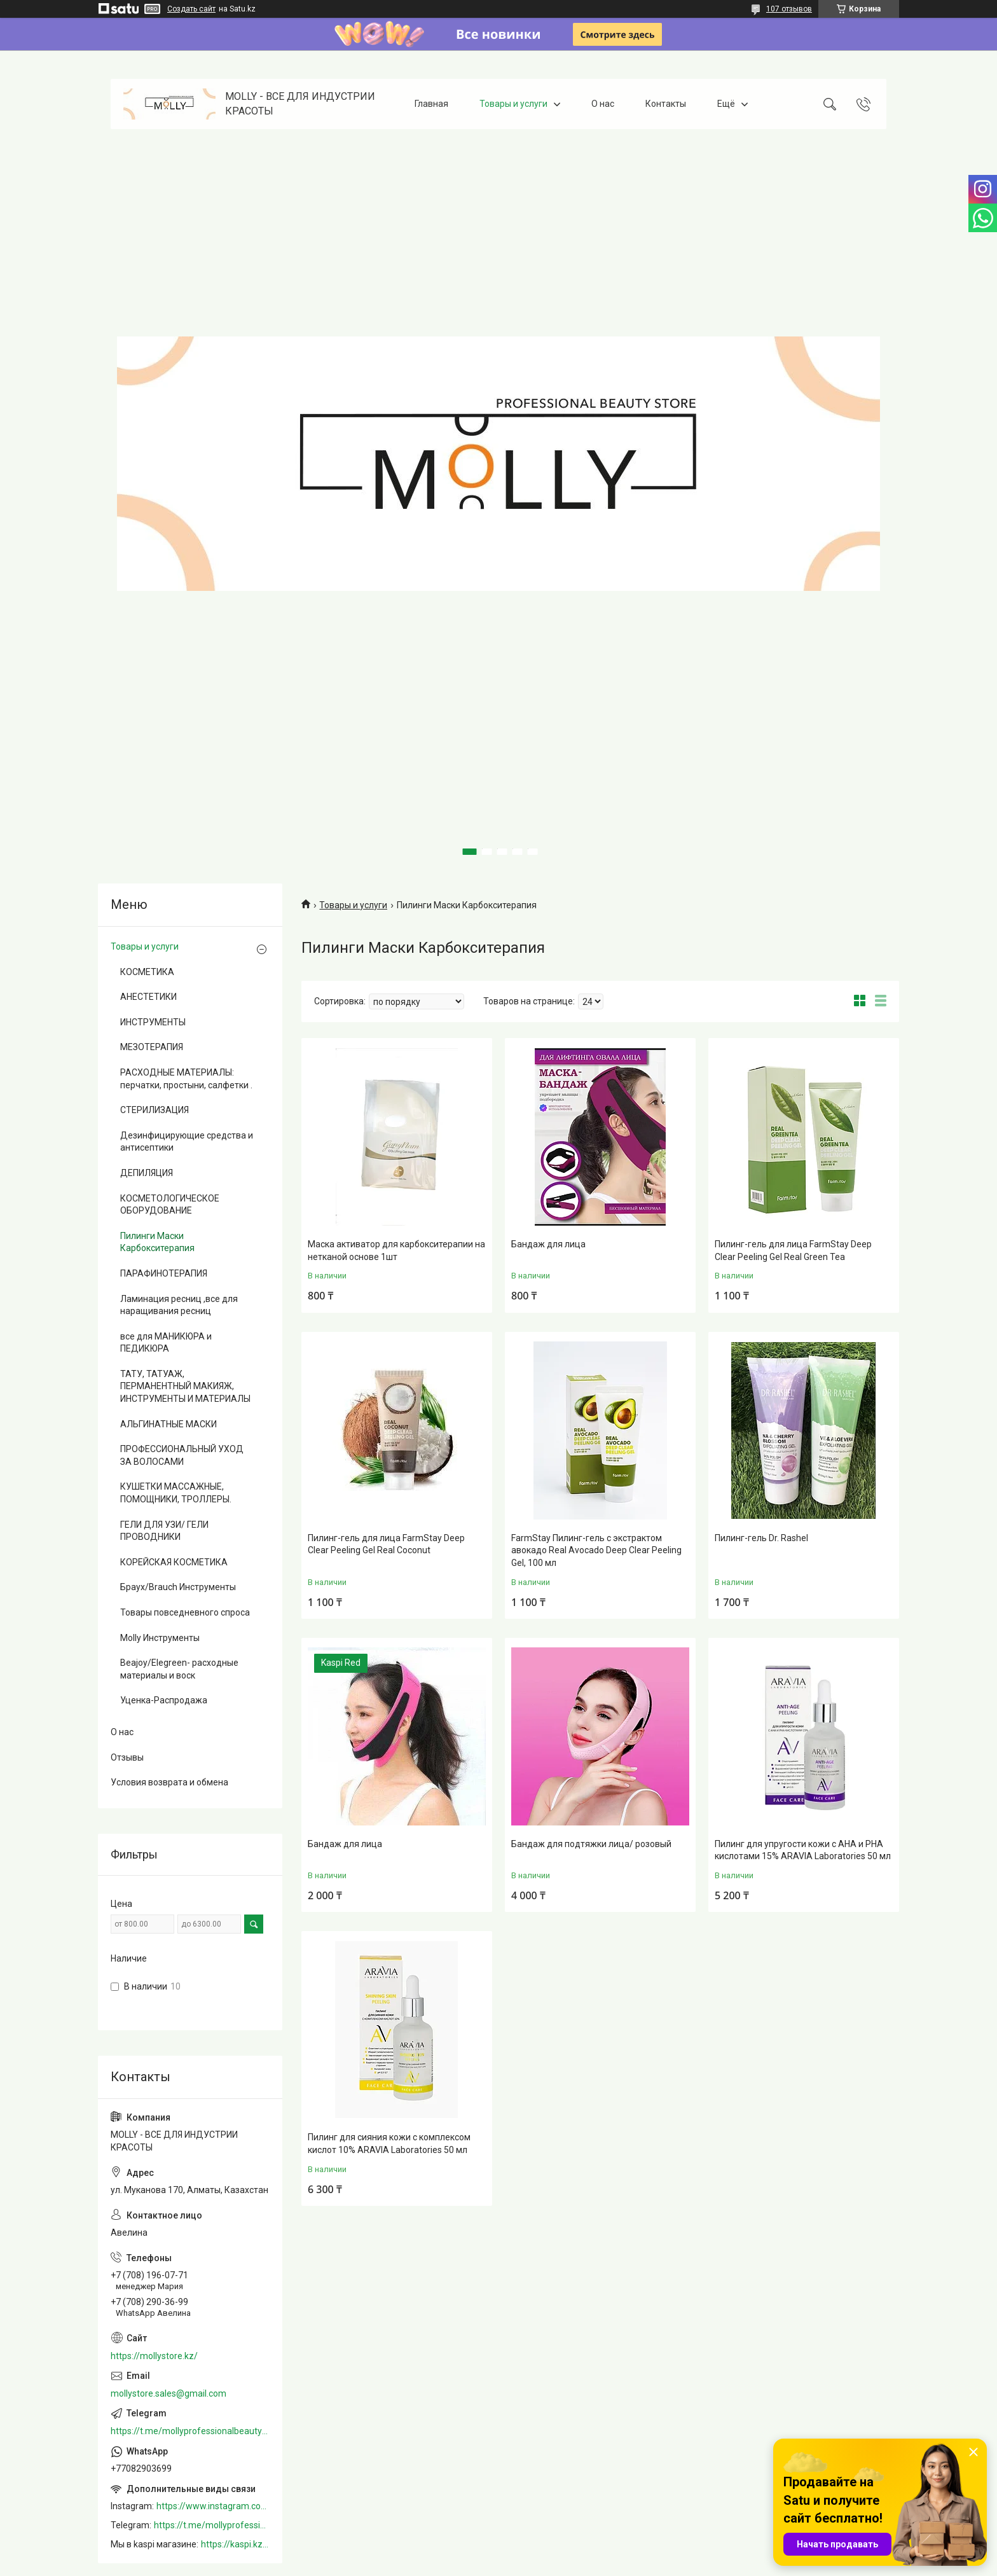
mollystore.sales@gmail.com (168, 2393)
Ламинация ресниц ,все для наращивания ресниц (179, 1305)
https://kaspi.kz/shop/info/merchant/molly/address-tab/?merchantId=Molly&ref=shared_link (235, 2544)
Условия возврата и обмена (169, 1782)
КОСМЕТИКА (147, 972)
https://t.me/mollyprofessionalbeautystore (190, 2431)
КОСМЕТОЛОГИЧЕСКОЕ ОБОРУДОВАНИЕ (169, 1204)
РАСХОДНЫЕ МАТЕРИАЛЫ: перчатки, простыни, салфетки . (186, 1078)
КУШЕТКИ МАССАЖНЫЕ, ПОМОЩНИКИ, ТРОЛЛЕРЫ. (175, 1492)
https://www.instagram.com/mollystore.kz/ (213, 2506)
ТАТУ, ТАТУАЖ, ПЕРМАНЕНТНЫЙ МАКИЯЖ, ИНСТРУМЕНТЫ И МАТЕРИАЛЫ (185, 1386)
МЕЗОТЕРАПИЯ (151, 1047)
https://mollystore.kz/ (154, 2356)
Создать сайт (191, 8)
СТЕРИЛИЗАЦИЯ (154, 1110)
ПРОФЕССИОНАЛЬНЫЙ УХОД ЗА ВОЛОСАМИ (182, 1455)
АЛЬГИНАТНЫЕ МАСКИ (168, 1424)
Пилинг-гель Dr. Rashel (761, 1538)
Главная (431, 104)
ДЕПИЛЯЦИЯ (146, 1173)
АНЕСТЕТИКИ (148, 997)
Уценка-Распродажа (163, 1700)
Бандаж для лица (548, 1244)
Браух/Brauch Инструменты (178, 1587)
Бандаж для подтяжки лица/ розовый (591, 1844)
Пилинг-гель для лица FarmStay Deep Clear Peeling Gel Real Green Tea (793, 1250)
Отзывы (127, 1757)
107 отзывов (789, 8)
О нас (602, 104)
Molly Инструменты (160, 1638)
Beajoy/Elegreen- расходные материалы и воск (179, 1669)
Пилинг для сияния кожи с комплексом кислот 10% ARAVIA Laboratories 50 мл (389, 2143)
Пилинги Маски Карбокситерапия (157, 1242)
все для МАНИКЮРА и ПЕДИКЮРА (166, 1342)
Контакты (665, 104)
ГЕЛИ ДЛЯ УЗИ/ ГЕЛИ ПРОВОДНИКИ (164, 1531)
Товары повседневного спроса (185, 1612)
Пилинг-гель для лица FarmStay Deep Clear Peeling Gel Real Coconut (386, 1544)
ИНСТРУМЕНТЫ (153, 1022)
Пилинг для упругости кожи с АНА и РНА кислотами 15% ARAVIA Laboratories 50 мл (803, 1850)
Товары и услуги (513, 104)
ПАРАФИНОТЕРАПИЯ (163, 1273)
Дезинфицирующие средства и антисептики (186, 1141)
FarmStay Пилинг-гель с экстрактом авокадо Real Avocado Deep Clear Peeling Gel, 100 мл (596, 1550)
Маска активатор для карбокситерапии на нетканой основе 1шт (396, 1250)
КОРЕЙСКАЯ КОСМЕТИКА (174, 1562)
